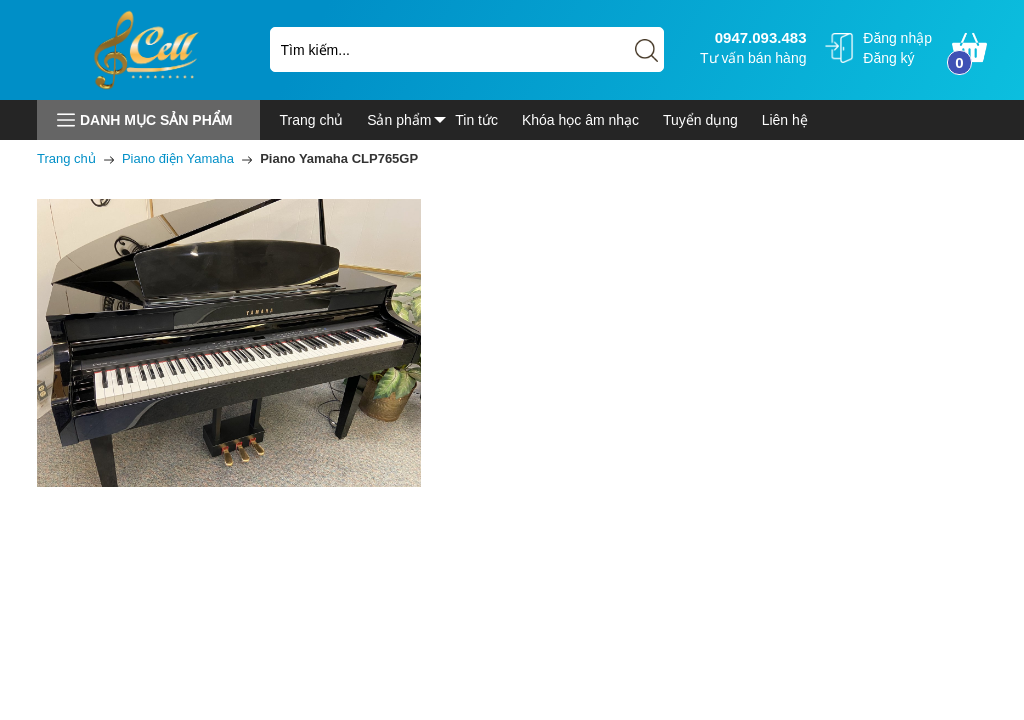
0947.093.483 (758, 37)
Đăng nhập (897, 38)
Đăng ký (888, 58)
